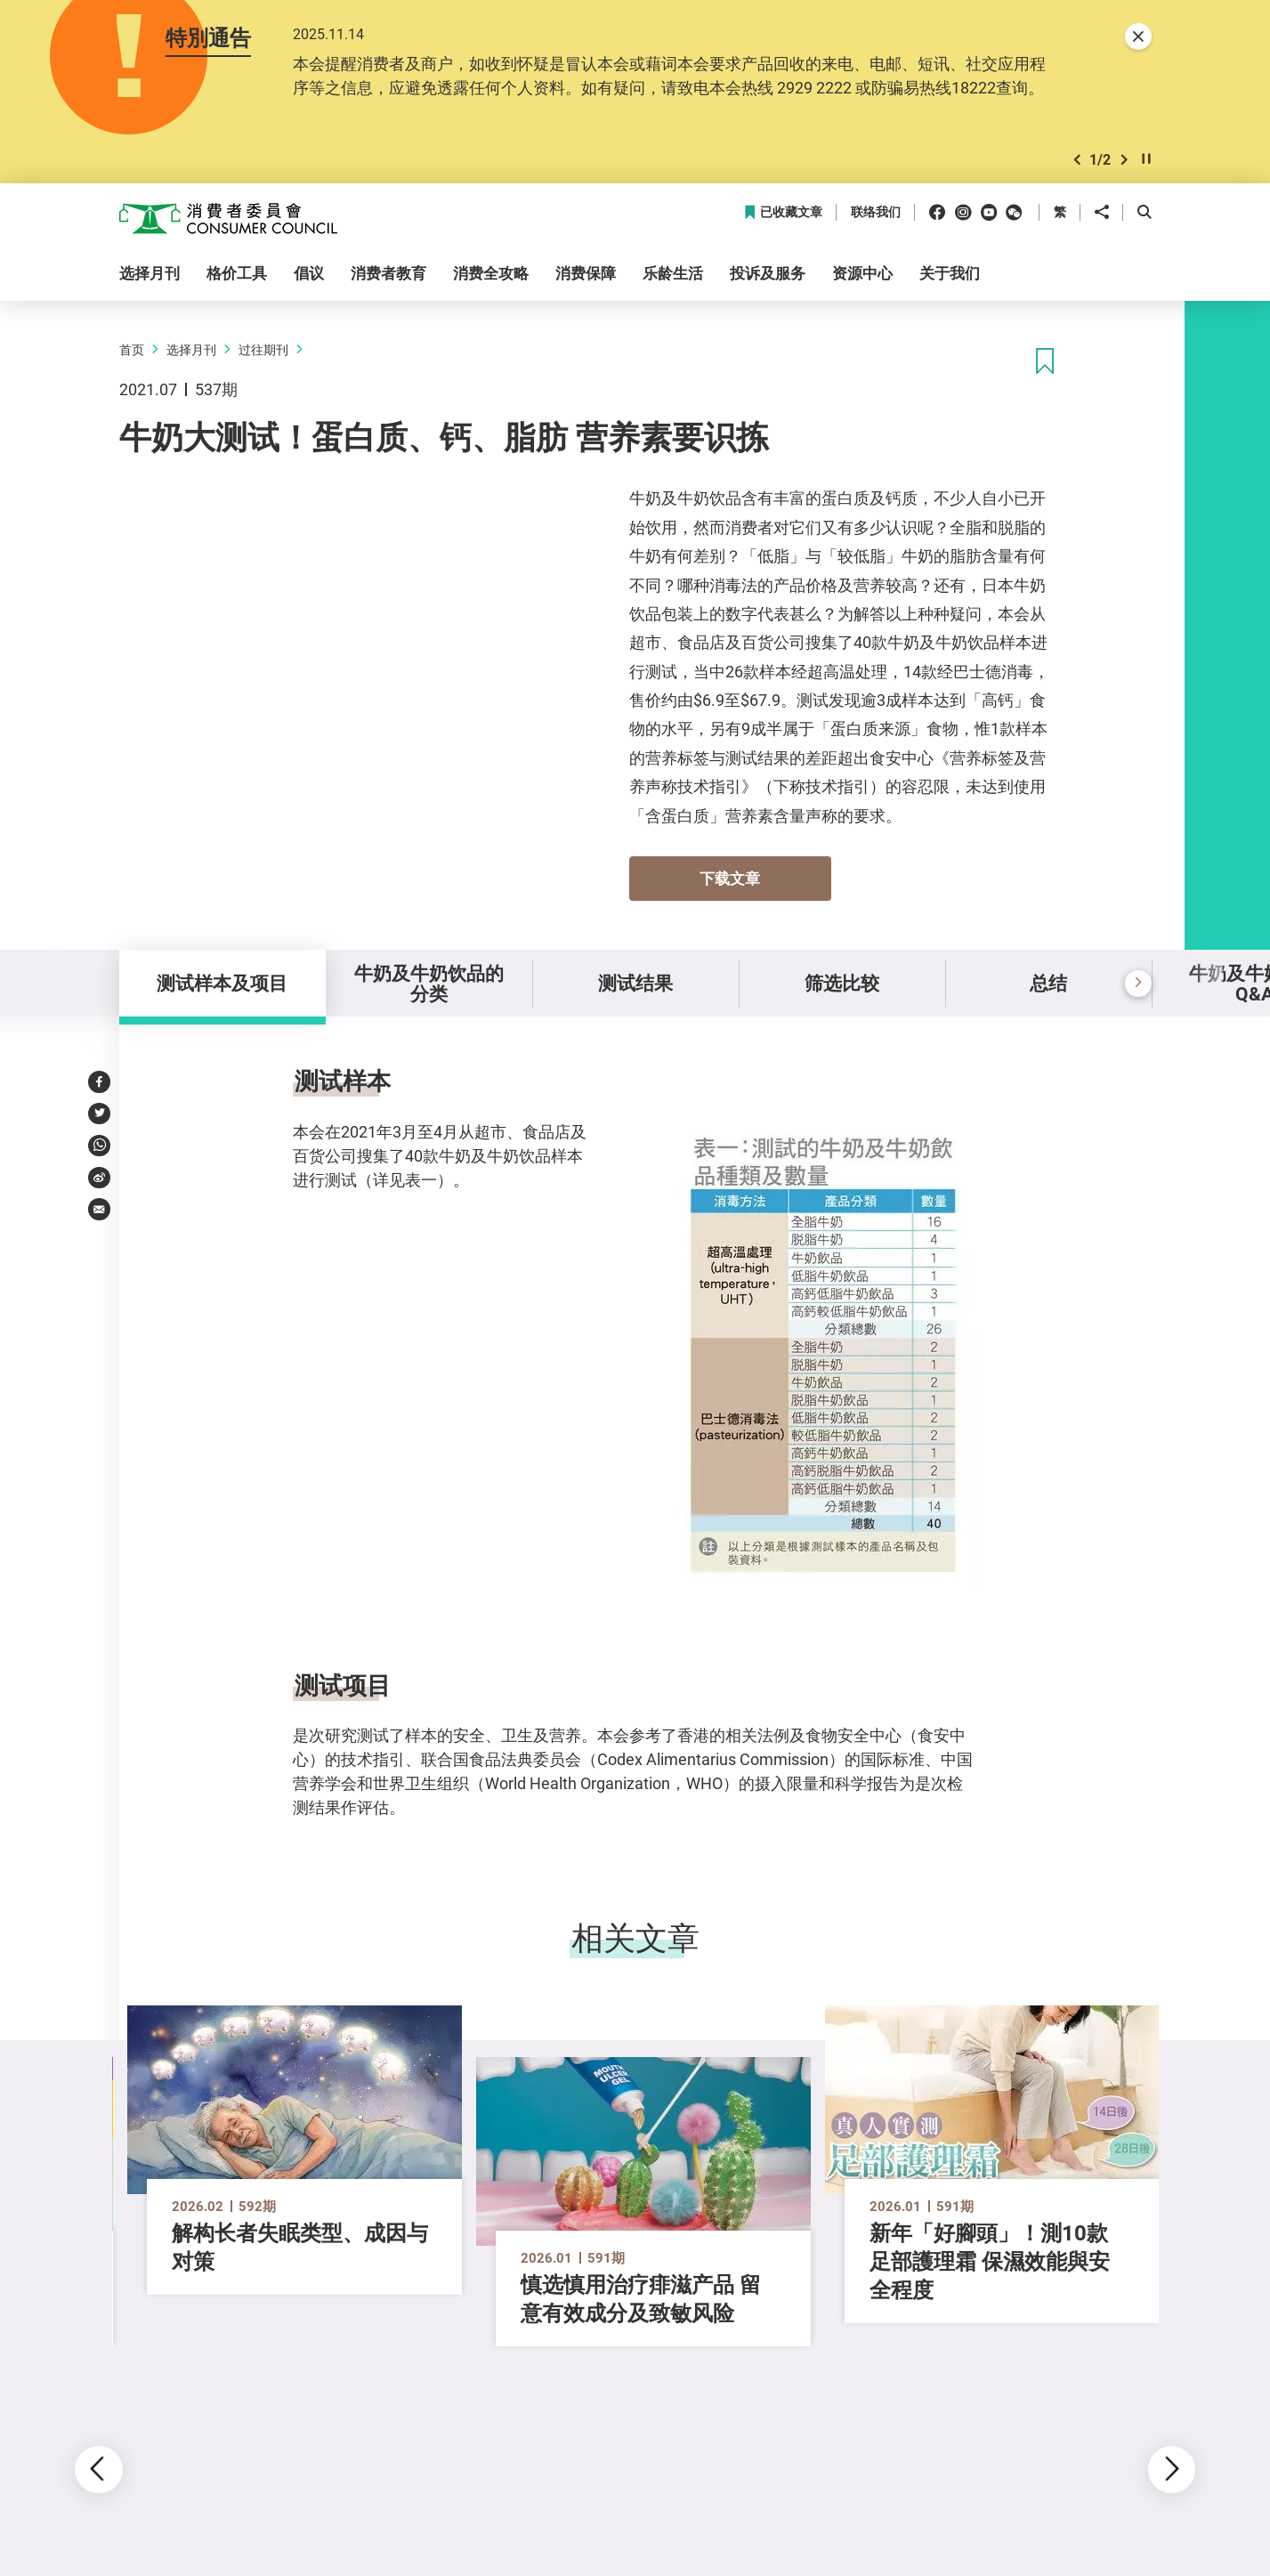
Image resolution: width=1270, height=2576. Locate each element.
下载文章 (730, 878)
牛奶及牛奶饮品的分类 (429, 983)
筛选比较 (842, 982)
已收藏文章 (782, 212)
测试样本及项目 (222, 982)
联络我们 (876, 212)
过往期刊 (263, 349)
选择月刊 (191, 349)
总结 (1048, 982)
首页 (131, 349)
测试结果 (635, 982)
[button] (1077, 160)
